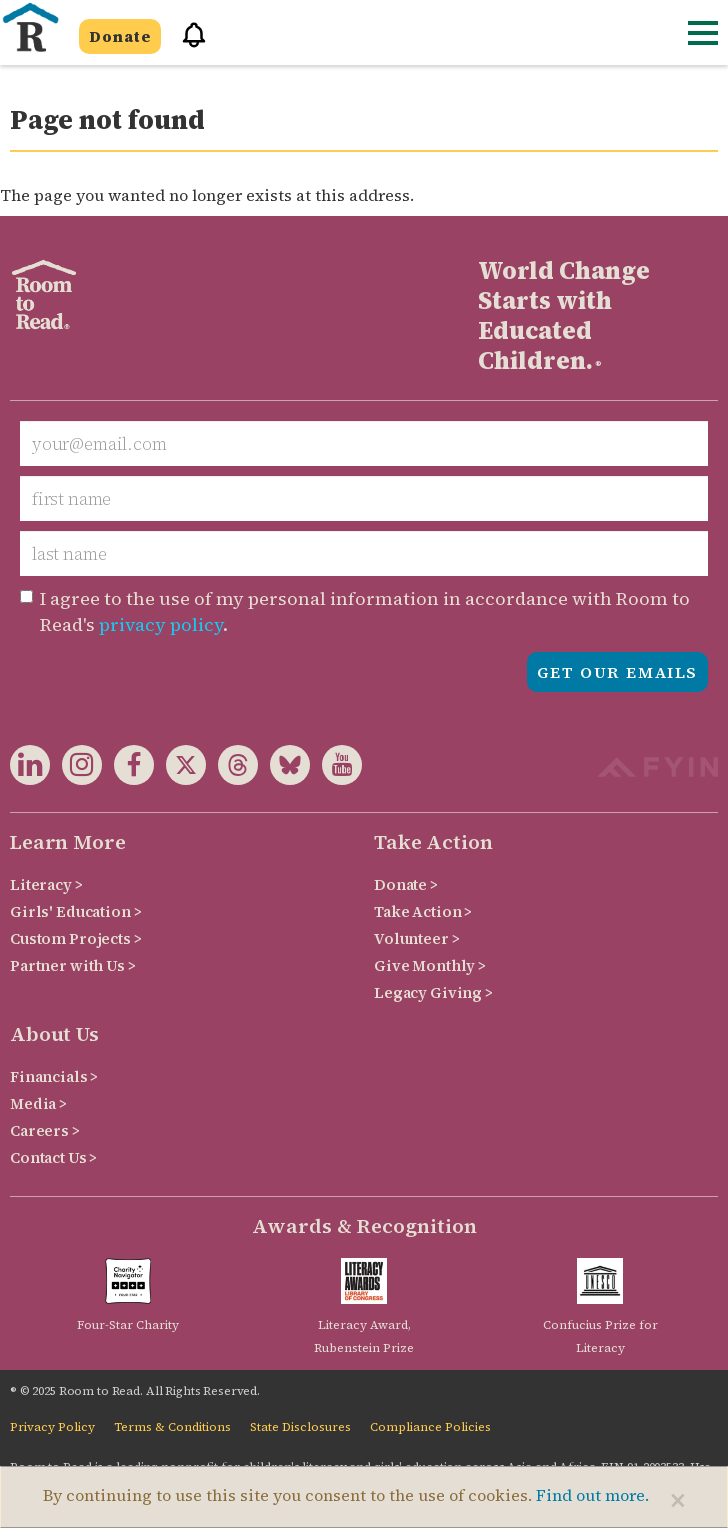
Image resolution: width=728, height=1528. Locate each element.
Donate (120, 36)
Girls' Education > (75, 911)
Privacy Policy (52, 1427)
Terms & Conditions (172, 1427)
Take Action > (423, 911)
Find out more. (592, 1495)
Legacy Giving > (433, 992)
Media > (38, 1103)
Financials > (54, 1076)
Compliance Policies (430, 1427)
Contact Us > (53, 1157)
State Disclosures (300, 1427)
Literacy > (46, 884)
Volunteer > (416, 938)
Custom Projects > (76, 938)
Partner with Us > (73, 965)
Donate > (406, 884)
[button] (187, 43)
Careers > (45, 1130)
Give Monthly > (430, 965)
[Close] (678, 1500)
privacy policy (161, 624)
